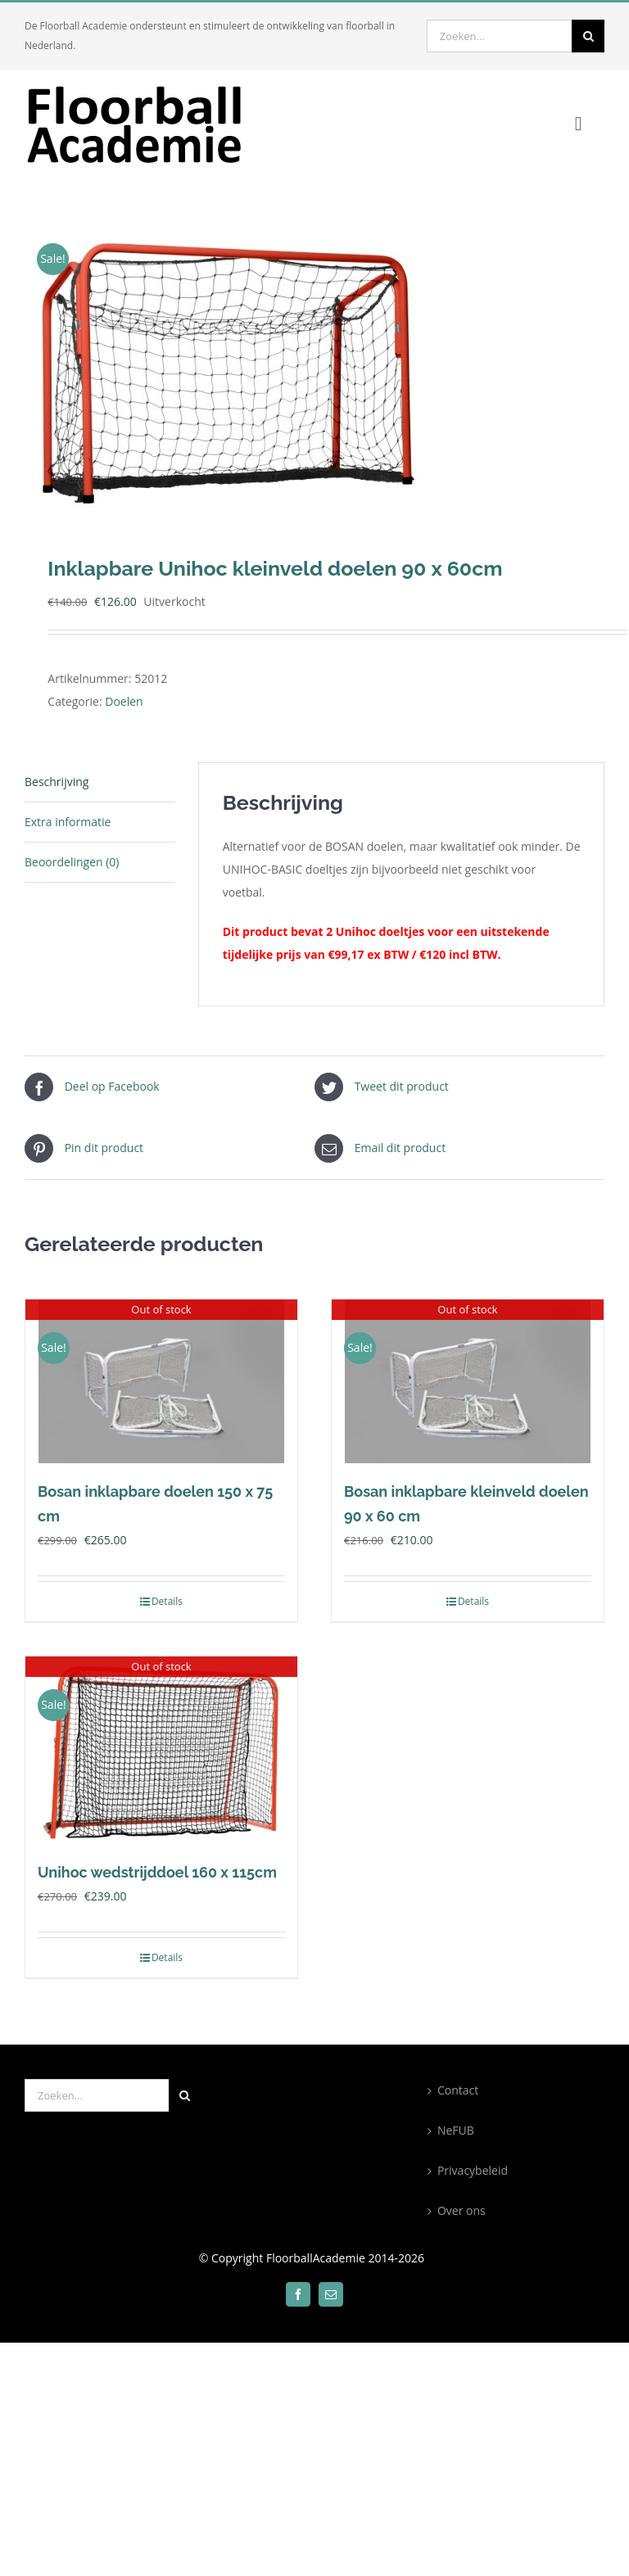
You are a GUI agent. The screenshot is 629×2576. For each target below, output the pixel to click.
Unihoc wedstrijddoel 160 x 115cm (157, 1872)
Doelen (124, 701)
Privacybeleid (472, 2170)
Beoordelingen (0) (72, 862)
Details (167, 1601)
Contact (457, 2090)
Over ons (461, 2210)
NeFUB (455, 2130)
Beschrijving (56, 781)
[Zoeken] (588, 36)
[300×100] (147, 88)
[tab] (100, 782)
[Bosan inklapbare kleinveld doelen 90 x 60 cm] (468, 1381)
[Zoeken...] (499, 36)
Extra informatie (68, 821)
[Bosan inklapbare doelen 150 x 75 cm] (161, 1381)
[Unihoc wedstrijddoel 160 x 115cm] (161, 1750)
